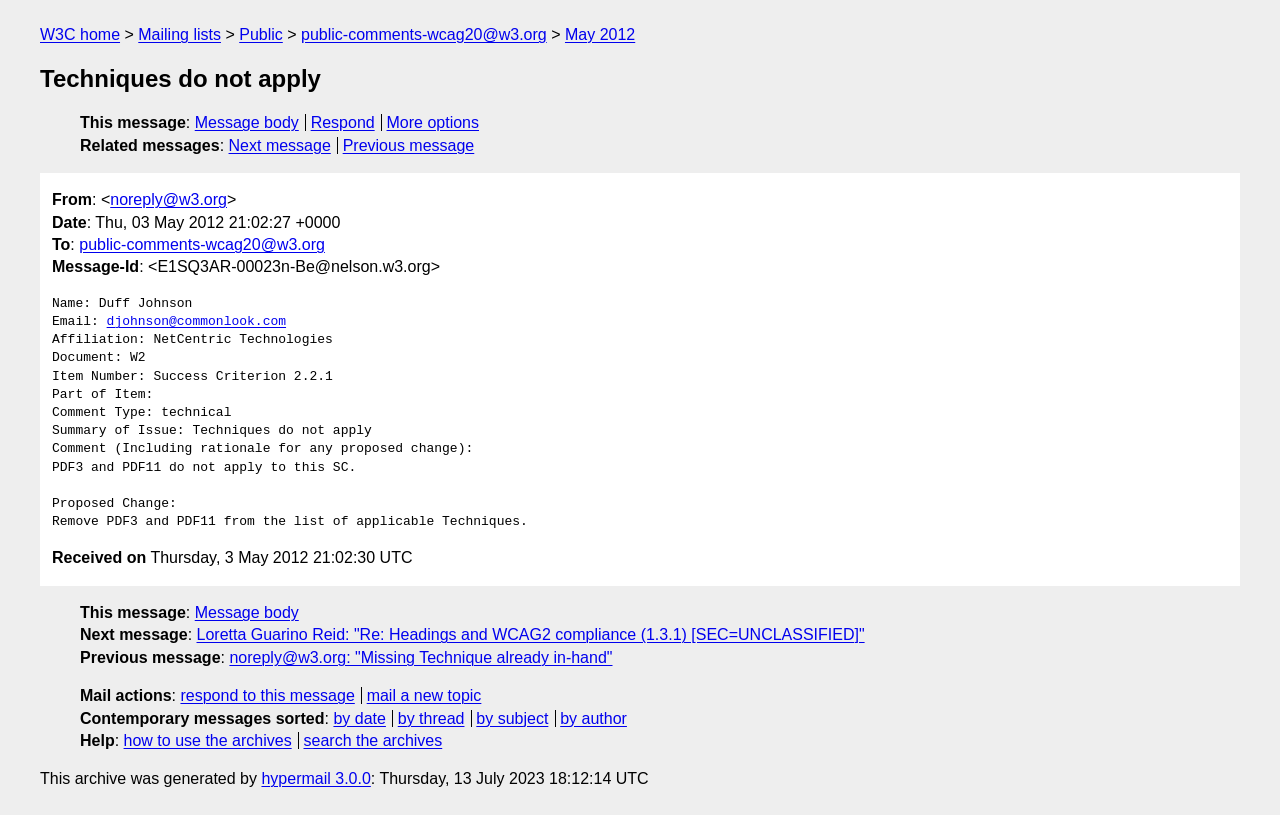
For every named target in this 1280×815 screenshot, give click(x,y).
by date (359, 718)
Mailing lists (179, 34)
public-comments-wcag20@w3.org (424, 34)
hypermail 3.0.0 (315, 778)
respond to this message (267, 695)
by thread (431, 718)
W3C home (80, 34)
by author (593, 718)
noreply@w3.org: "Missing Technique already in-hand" (420, 657)
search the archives (373, 740)
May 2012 (600, 34)
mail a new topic (424, 695)
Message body (247, 122)
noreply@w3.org (168, 199)
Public (261, 34)
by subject (512, 718)
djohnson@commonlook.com (196, 322)
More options (433, 122)
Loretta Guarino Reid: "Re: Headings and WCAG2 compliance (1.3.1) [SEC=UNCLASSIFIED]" (531, 634)
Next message (280, 145)
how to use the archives (208, 740)
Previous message (409, 145)
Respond (343, 122)
